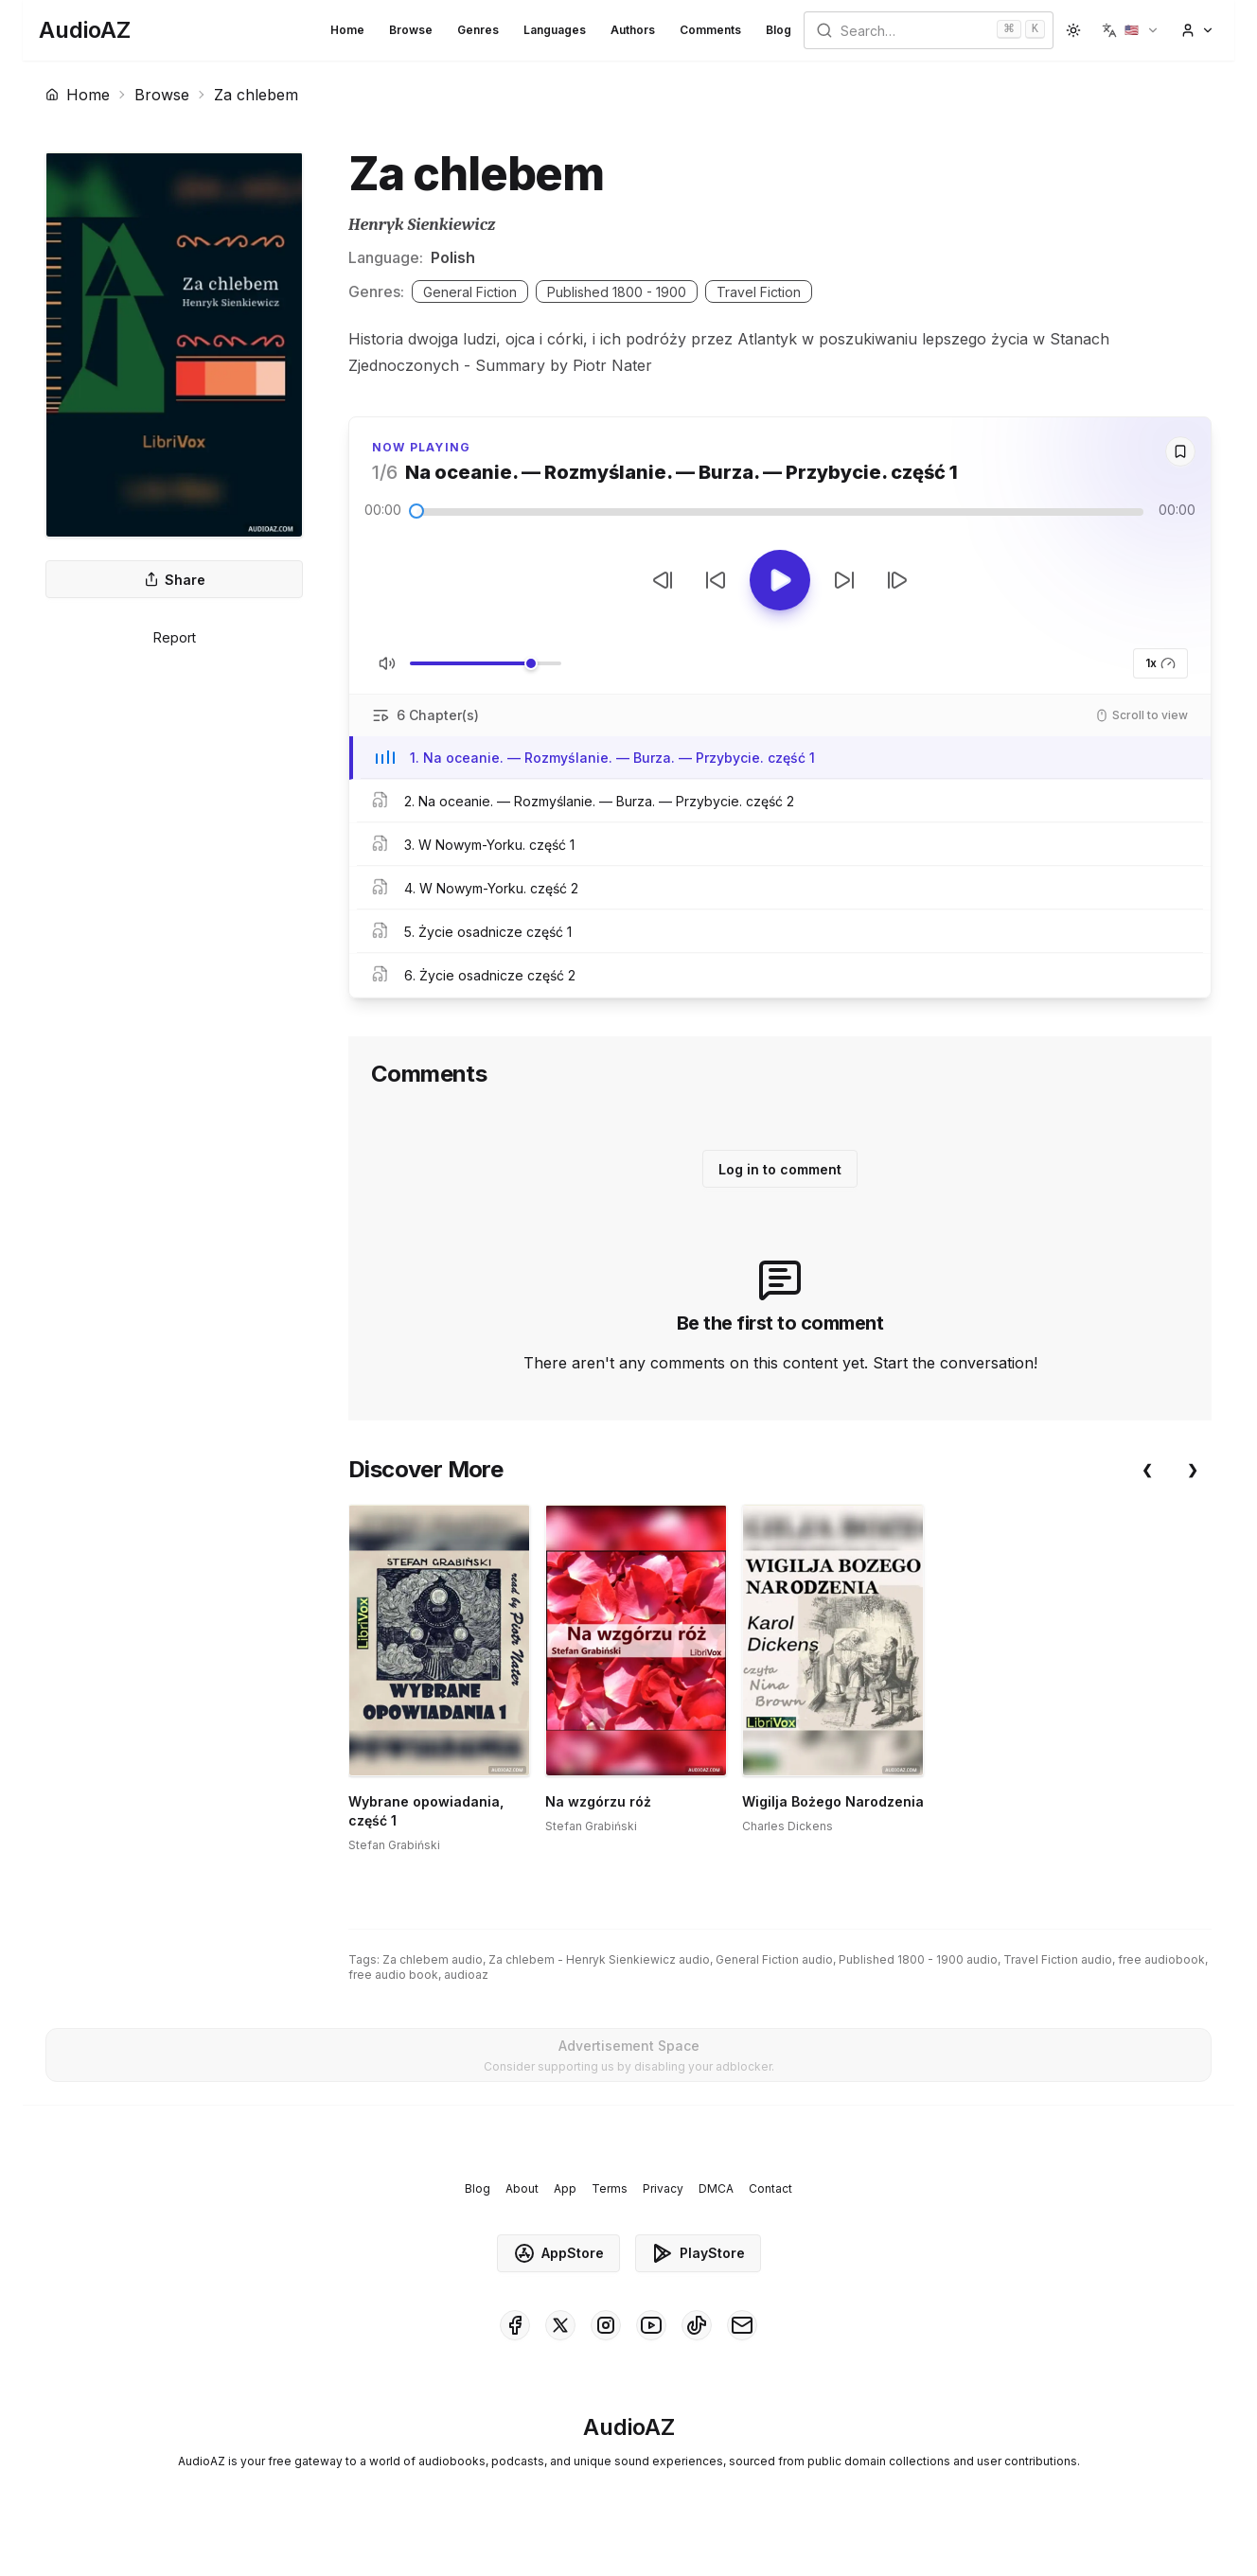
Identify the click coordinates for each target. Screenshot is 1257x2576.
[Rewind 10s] (716, 580)
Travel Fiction (759, 292)
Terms (610, 2220)
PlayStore (698, 2284)
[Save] (1180, 451)
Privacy (663, 2220)
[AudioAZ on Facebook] (515, 2356)
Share (174, 580)
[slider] (416, 511)
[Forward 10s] (844, 580)
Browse (411, 30)
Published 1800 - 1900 (616, 292)
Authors (633, 30)
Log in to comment (779, 1169)
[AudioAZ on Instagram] (606, 2356)
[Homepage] (84, 30)
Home (347, 30)
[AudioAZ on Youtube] (651, 2356)
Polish (453, 257)
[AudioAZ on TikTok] (697, 2356)
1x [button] (1160, 663)
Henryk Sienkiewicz (421, 225)
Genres (478, 30)
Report (174, 637)
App (565, 2220)
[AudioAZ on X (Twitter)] (560, 2356)
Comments (710, 30)
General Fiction (470, 292)
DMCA (716, 2220)
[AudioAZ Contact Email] (742, 2356)
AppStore (558, 2284)
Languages (554, 30)
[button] (1130, 30)
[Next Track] (897, 580)
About (522, 2220)
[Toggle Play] (780, 580)
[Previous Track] (663, 580)
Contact (770, 2220)
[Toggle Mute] (387, 663)
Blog (778, 30)
